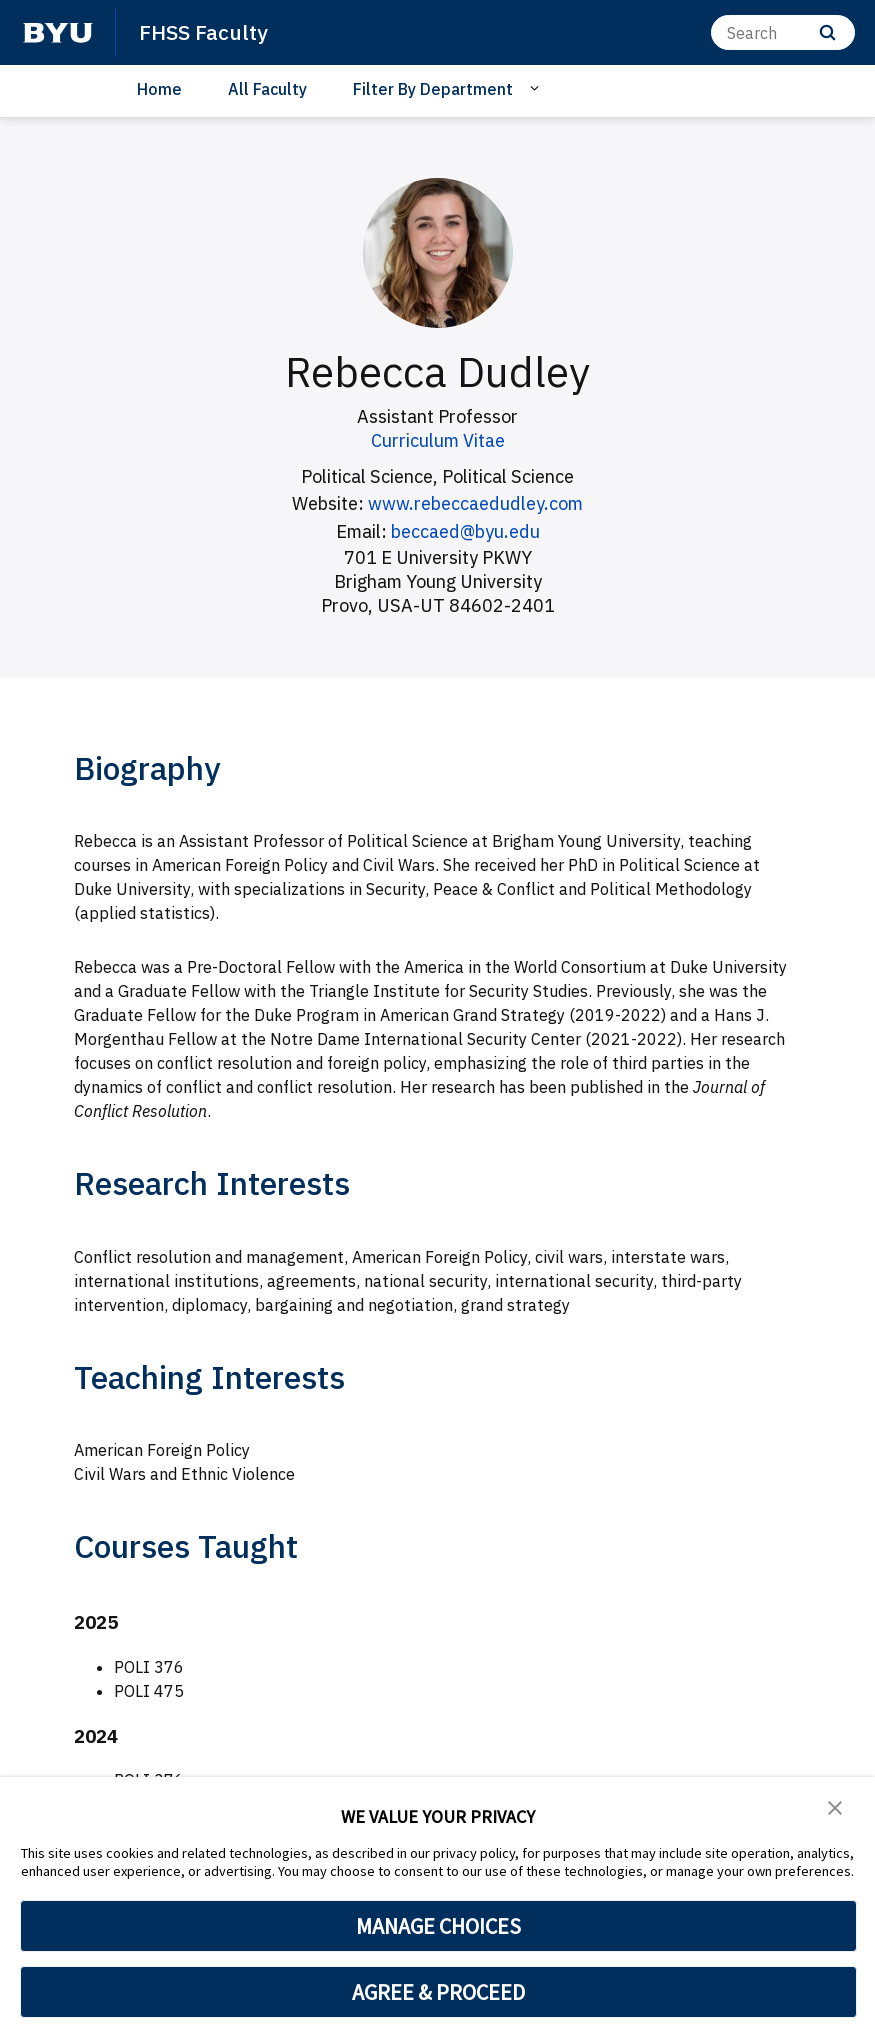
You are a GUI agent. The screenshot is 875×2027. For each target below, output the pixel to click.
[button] (835, 1806)
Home (159, 89)
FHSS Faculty (203, 32)
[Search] (783, 32)
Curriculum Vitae (438, 440)
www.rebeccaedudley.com (475, 503)
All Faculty (267, 89)
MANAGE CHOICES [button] (438, 1926)
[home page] (58, 33)
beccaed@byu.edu (465, 530)
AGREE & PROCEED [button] (438, 1992)
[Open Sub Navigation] (537, 88)
